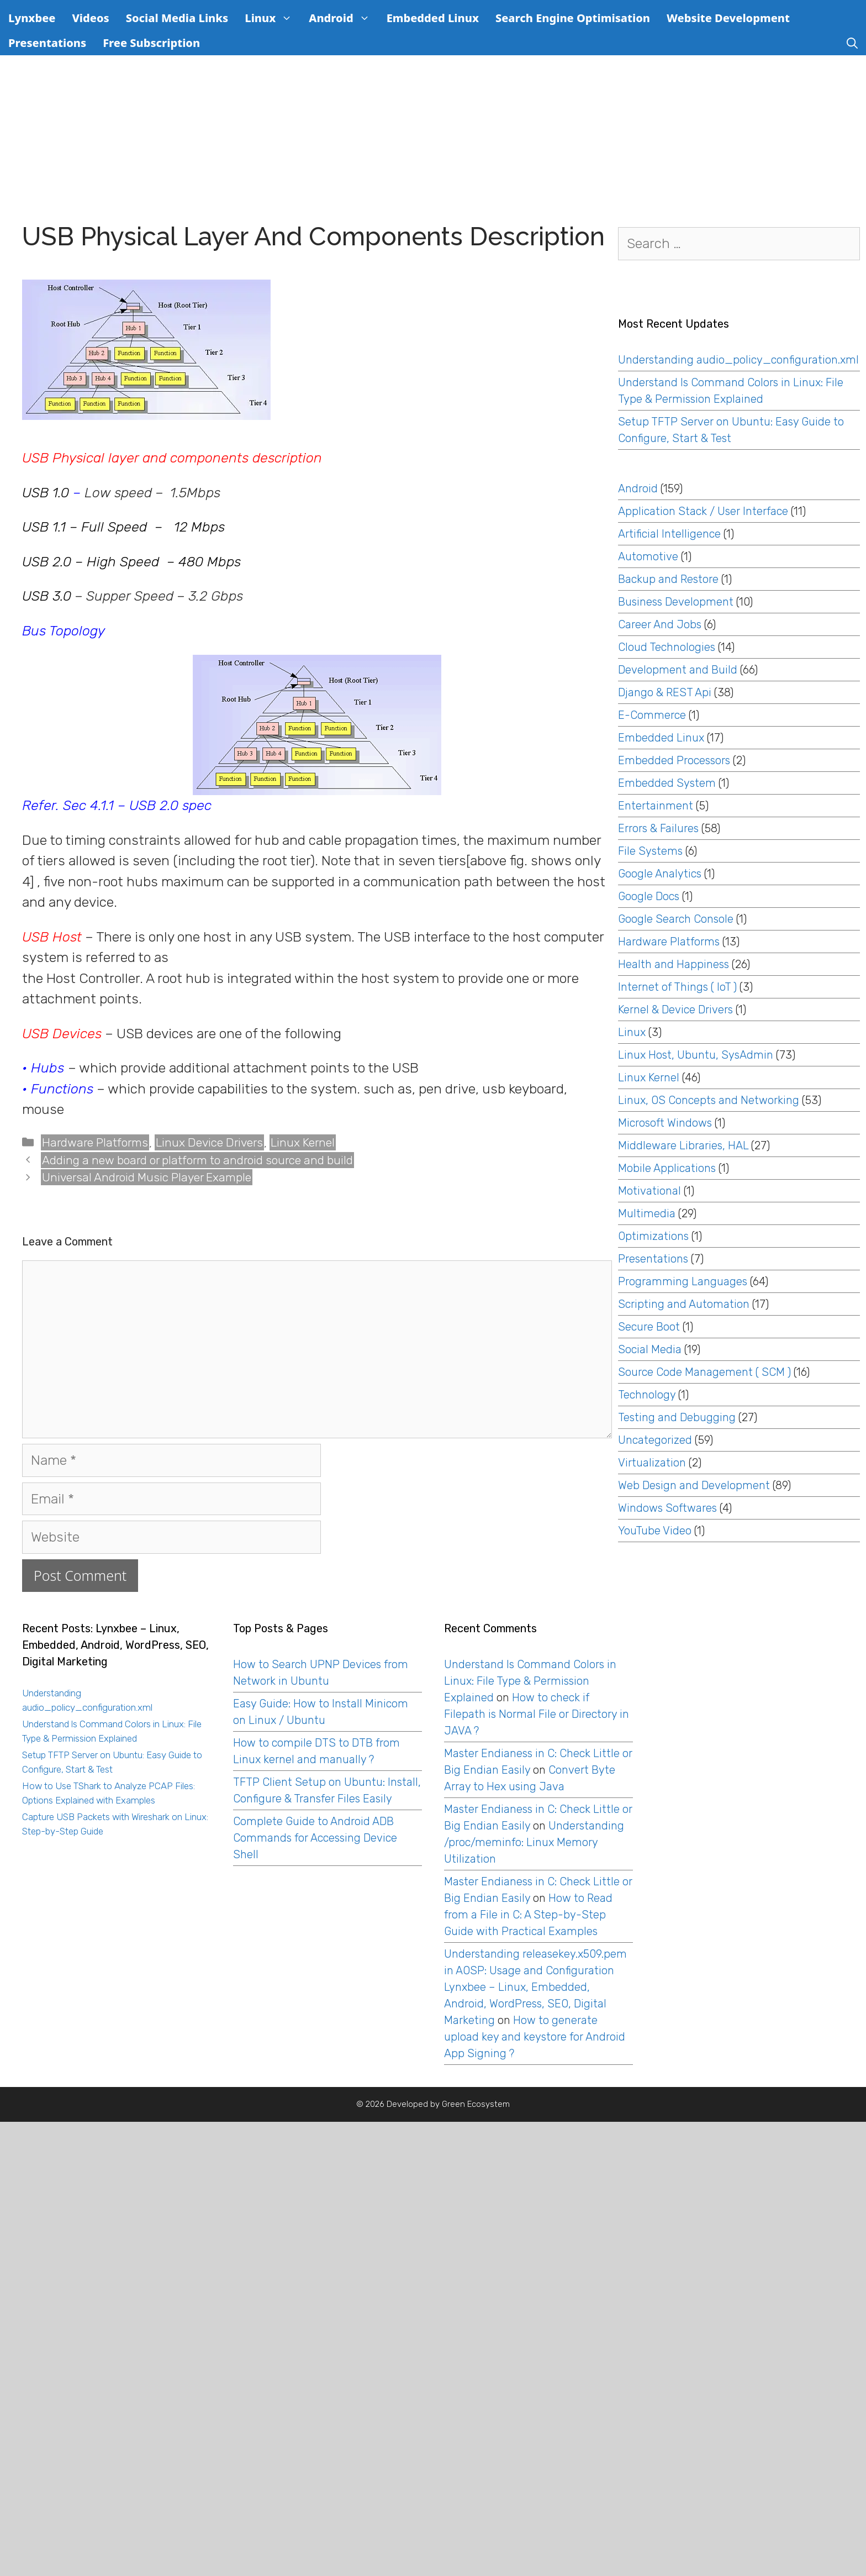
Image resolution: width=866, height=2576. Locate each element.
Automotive (648, 556)
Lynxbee (31, 18)
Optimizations (653, 1236)
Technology (646, 1394)
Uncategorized (655, 1440)
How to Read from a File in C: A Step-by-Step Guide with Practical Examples (528, 1914)
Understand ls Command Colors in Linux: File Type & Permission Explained (530, 1681)
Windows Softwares (667, 1508)
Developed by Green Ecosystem (448, 2104)
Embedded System (667, 783)
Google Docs (648, 896)
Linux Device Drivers (209, 1142)
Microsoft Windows (665, 1122)
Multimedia (646, 1213)
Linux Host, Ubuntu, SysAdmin (695, 1054)
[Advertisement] (433, 138)
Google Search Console (675, 919)
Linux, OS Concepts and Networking (708, 1100)
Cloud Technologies (666, 647)
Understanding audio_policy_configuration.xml (738, 359)
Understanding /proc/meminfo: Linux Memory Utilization (534, 1842)
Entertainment (655, 805)
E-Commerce (652, 715)
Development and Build (677, 669)
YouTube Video (654, 1530)
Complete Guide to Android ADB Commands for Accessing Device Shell (315, 1838)
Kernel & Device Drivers (675, 1009)
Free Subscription (151, 43)
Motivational (649, 1190)
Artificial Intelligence (669, 533)
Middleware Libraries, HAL (683, 1145)
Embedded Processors (674, 760)
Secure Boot (649, 1326)
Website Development (728, 18)
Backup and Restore (668, 579)
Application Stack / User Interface (703, 511)
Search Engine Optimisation (572, 18)
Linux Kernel (303, 1142)
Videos (90, 18)
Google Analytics (659, 873)
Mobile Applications (667, 1168)
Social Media (650, 1349)
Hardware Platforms (95, 1142)
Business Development (675, 601)
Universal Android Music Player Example (146, 1177)
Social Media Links (177, 18)
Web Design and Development (694, 1485)
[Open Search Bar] (852, 43)
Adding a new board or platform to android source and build (197, 1160)
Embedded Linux (433, 18)
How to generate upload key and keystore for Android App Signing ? (534, 2037)
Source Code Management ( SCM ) (704, 1372)
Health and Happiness (673, 964)
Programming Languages (682, 1281)
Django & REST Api (664, 692)
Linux (272, 18)
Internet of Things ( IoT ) (677, 986)
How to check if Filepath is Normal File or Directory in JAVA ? (536, 1714)
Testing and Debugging (677, 1417)
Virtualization (652, 1462)
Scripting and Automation (683, 1304)
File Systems (650, 851)
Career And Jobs (659, 624)
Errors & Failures (658, 828)
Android (343, 18)
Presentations (47, 43)
